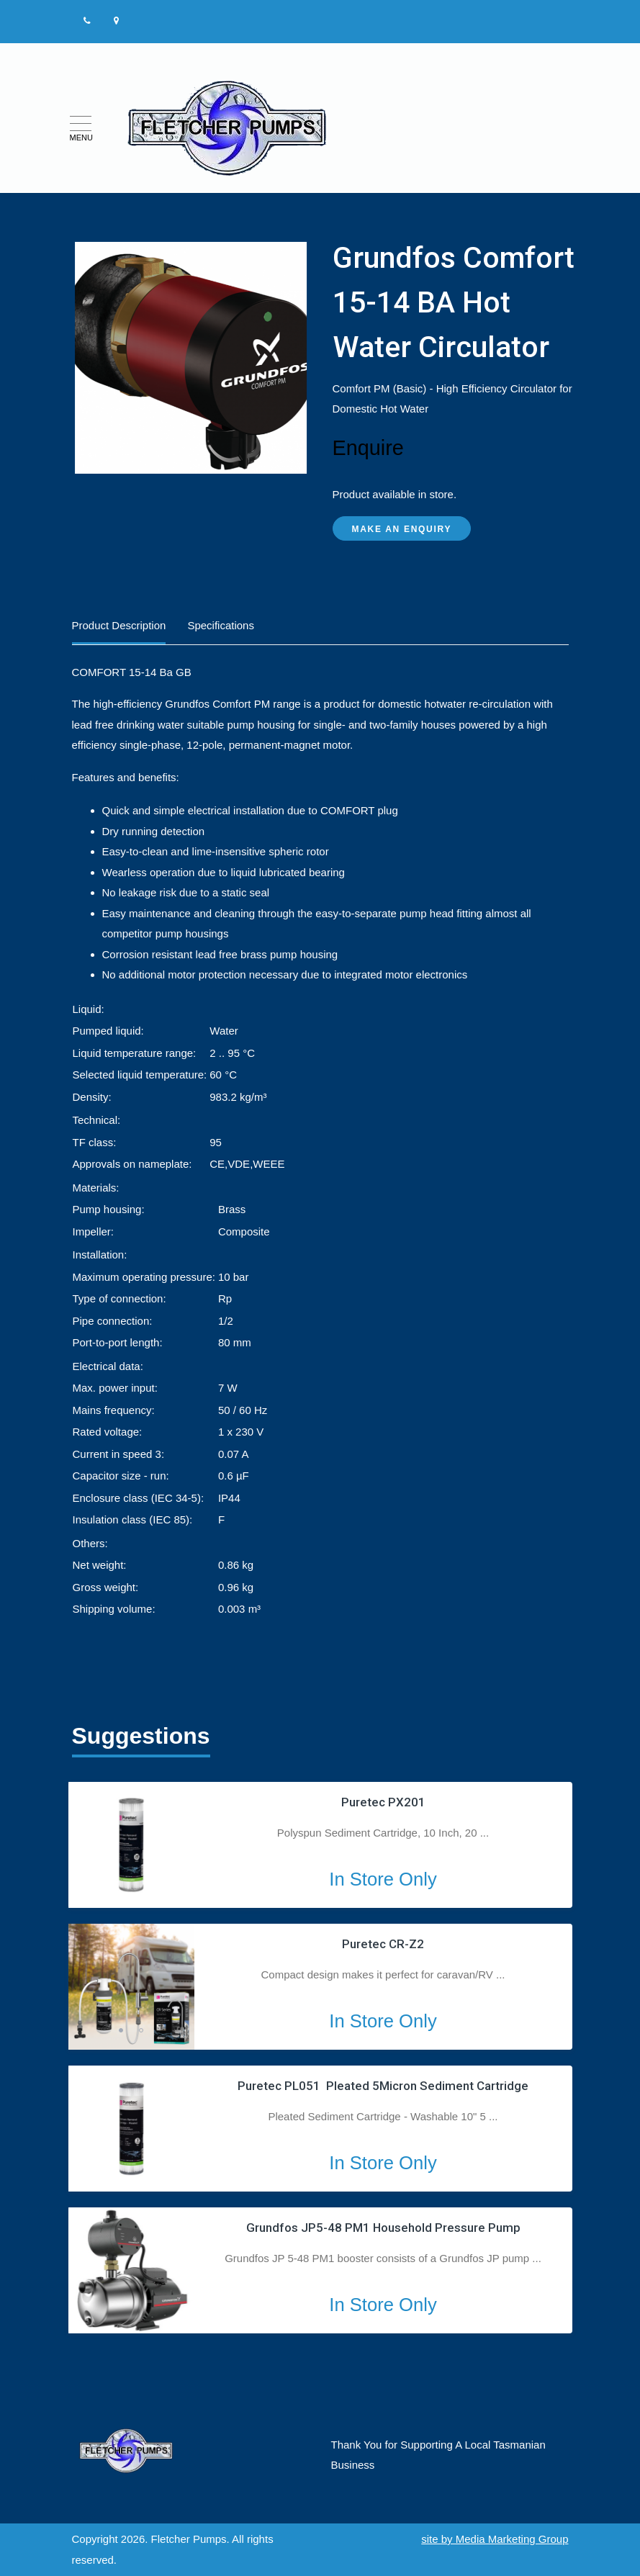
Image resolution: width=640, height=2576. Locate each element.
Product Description (119, 625)
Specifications (220, 625)
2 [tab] (141, 2030)
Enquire (368, 447)
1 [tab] (121, 2030)
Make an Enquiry (402, 529)
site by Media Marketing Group (494, 2539)
